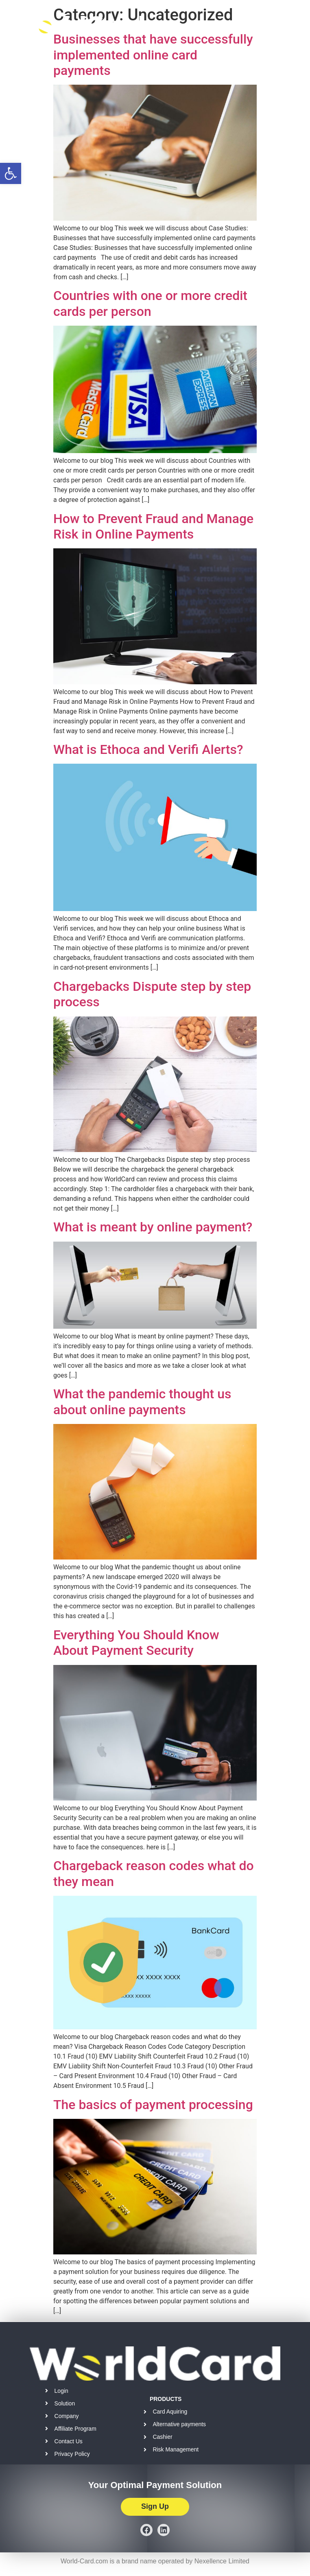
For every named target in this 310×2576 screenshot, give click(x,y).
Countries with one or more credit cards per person (150, 303)
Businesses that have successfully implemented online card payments (153, 54)
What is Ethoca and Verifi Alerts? (148, 749)
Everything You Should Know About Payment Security (136, 1642)
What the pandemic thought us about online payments (142, 1401)
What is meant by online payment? (152, 1227)
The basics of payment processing (153, 2104)
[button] (10, 173)
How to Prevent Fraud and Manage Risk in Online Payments (153, 526)
